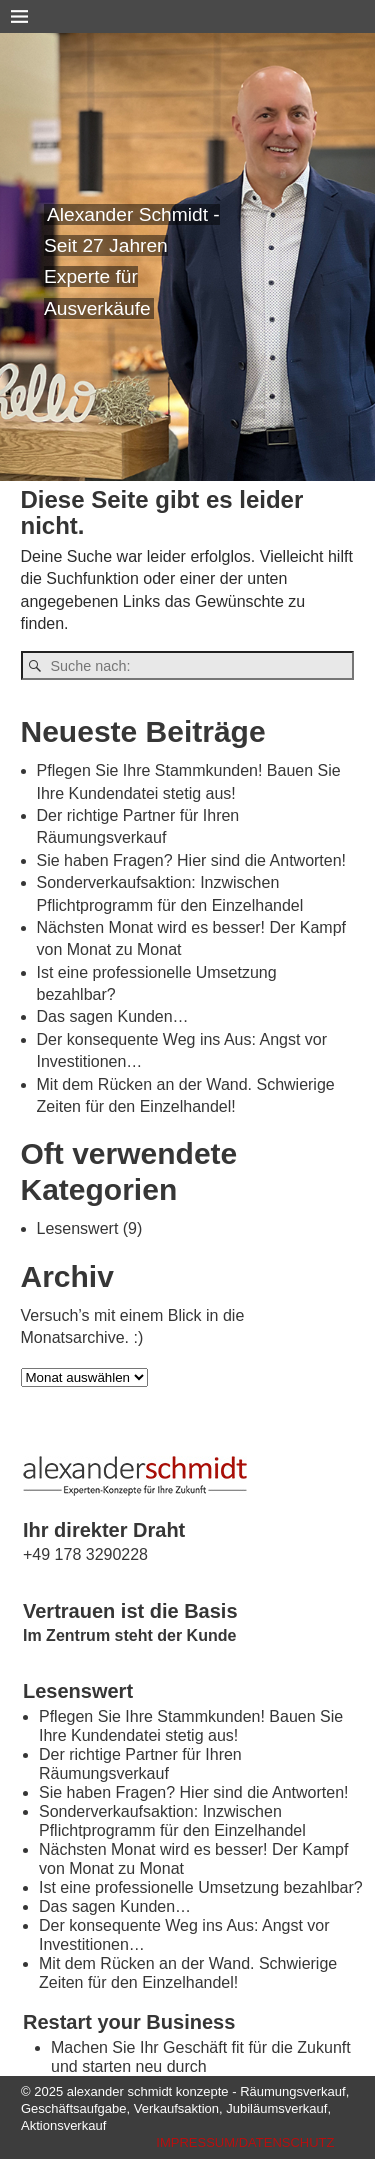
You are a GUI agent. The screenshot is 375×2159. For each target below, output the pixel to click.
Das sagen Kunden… (113, 1016)
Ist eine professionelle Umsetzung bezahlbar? (201, 1887)
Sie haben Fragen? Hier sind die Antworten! (192, 860)
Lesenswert (78, 1228)
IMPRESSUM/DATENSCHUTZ (245, 2142)
